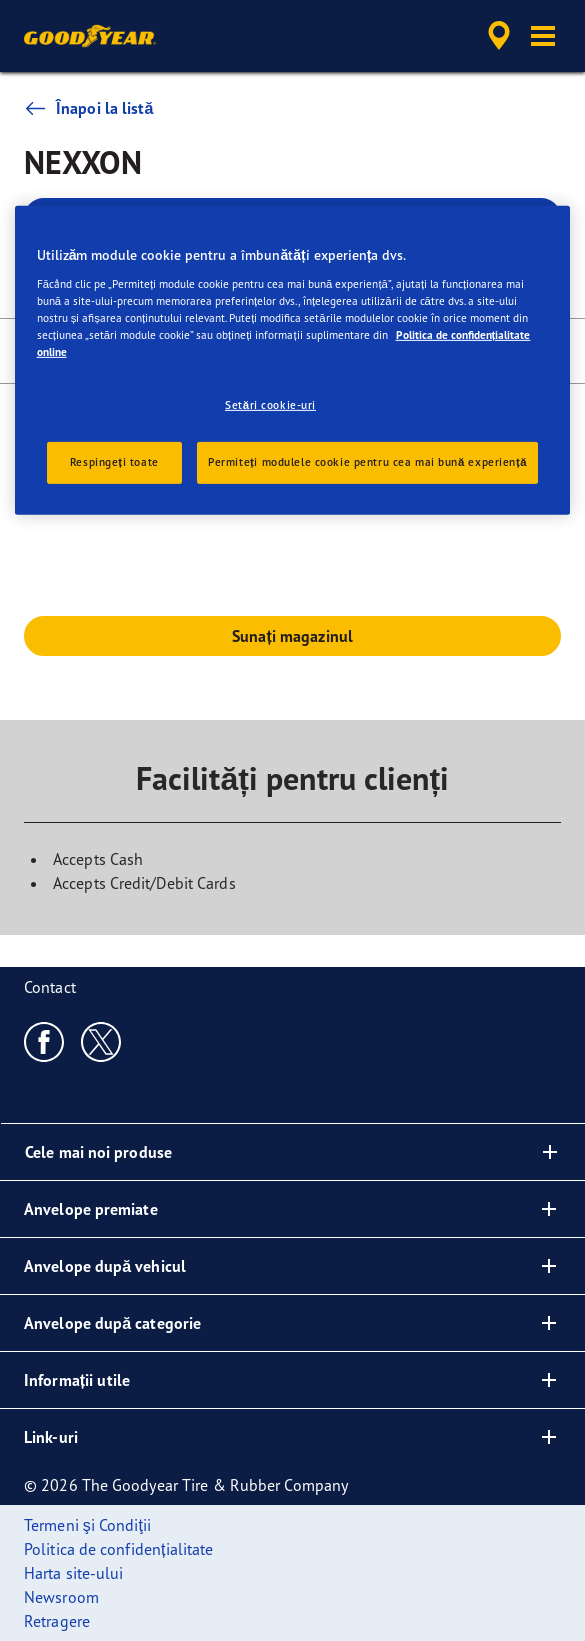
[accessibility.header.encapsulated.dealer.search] (499, 36)
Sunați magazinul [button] (292, 636)
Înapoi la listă (88, 108)
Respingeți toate (114, 462)
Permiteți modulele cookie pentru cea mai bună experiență (367, 462)
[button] (543, 36)
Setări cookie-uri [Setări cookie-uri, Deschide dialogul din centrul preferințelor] (270, 405)
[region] (293, 360)
